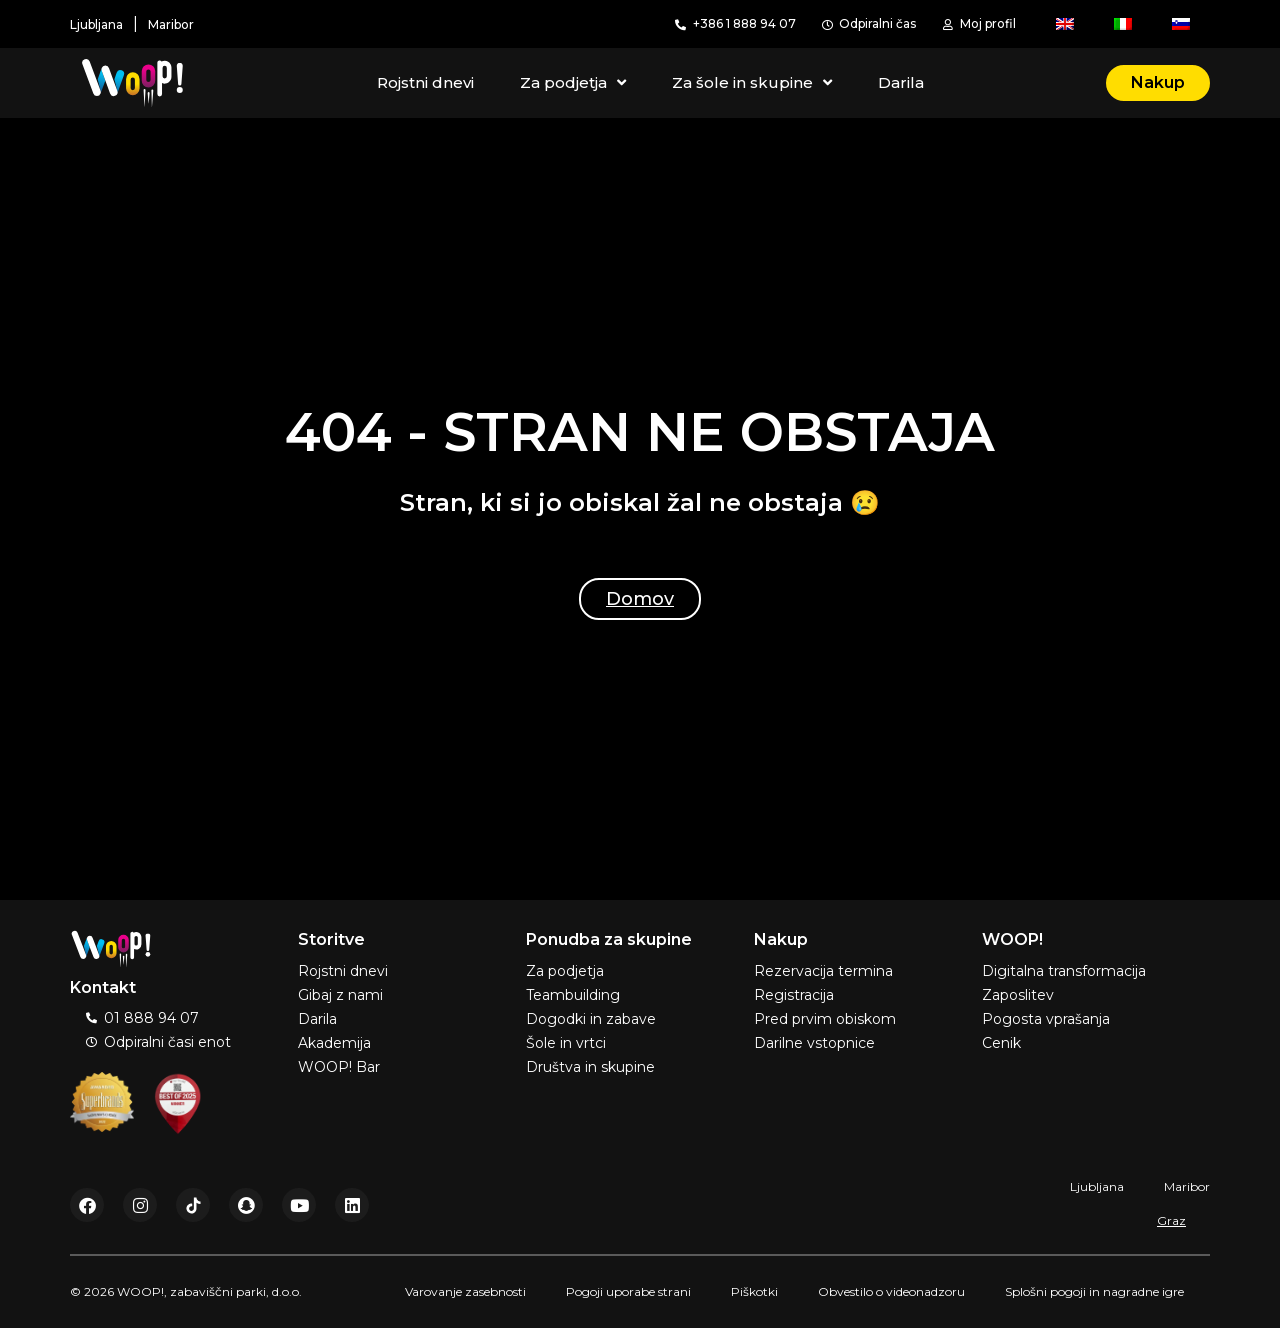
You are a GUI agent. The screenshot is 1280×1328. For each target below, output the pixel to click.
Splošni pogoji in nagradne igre (1094, 1291)
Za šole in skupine (752, 83)
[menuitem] (1065, 24)
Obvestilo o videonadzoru (891, 1291)
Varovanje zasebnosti (465, 1291)
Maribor (1187, 1186)
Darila (901, 82)
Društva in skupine (590, 1067)
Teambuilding (573, 995)
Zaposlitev (1018, 995)
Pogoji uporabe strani (628, 1291)
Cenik (1001, 1043)
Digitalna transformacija (1064, 971)
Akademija (334, 1043)
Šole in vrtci (566, 1043)
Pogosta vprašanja (1046, 1019)
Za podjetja (573, 83)
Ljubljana (1097, 1186)
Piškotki (754, 1291)
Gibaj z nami (340, 995)
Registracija (794, 995)
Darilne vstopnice (814, 1043)
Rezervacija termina (823, 971)
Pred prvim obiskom (825, 1019)
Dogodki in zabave (591, 1019)
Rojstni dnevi (425, 82)
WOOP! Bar (339, 1067)
